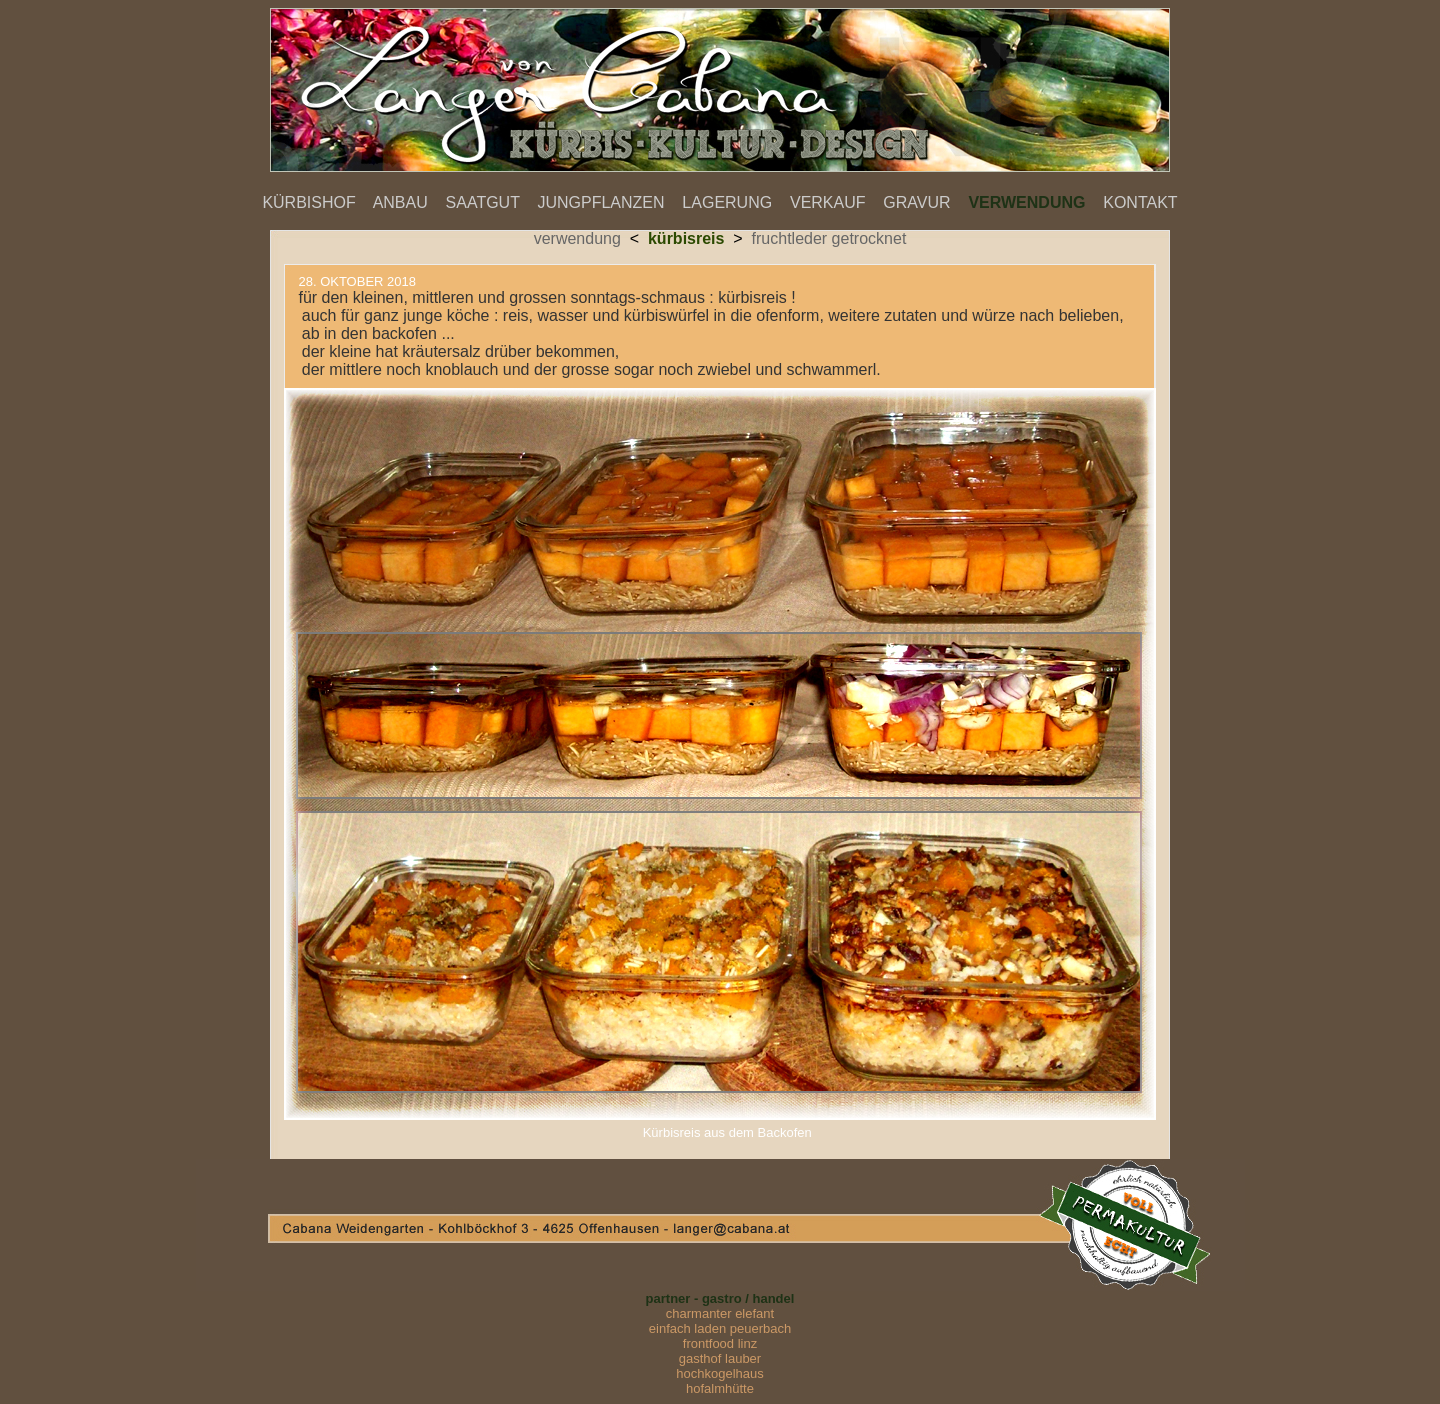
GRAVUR (916, 202)
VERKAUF (828, 202)
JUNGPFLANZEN (600, 202)
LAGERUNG (727, 202)
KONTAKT (1140, 202)
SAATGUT (483, 202)
